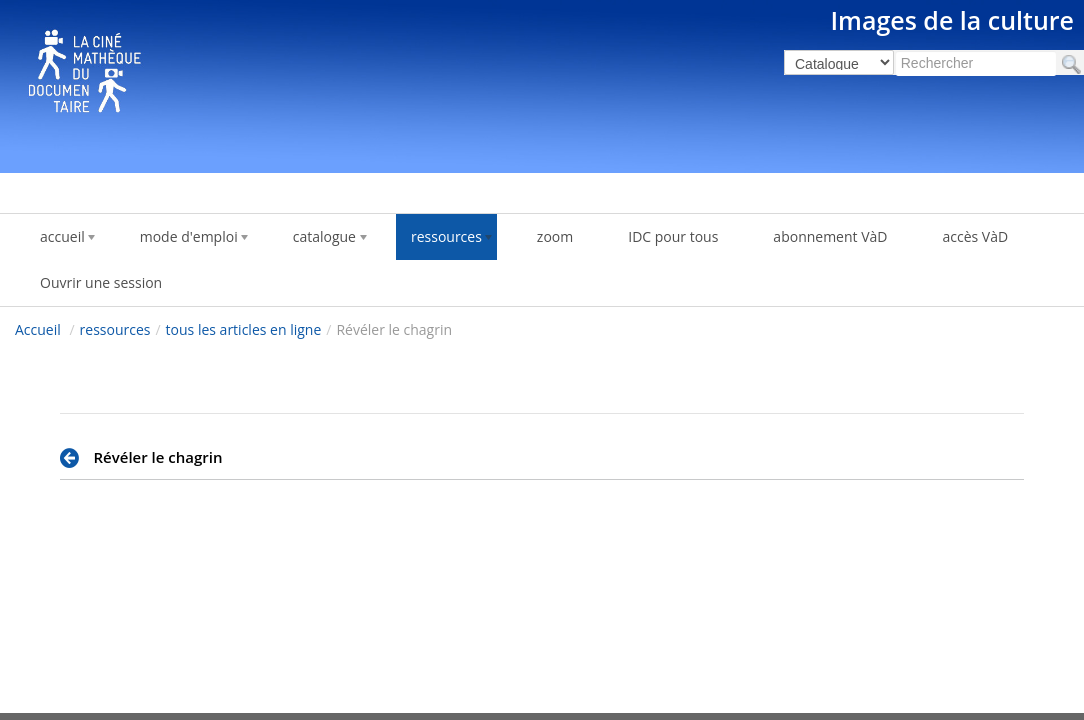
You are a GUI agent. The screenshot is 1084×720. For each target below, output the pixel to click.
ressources (115, 329)
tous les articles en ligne (244, 329)
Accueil (38, 329)
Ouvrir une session (101, 282)
